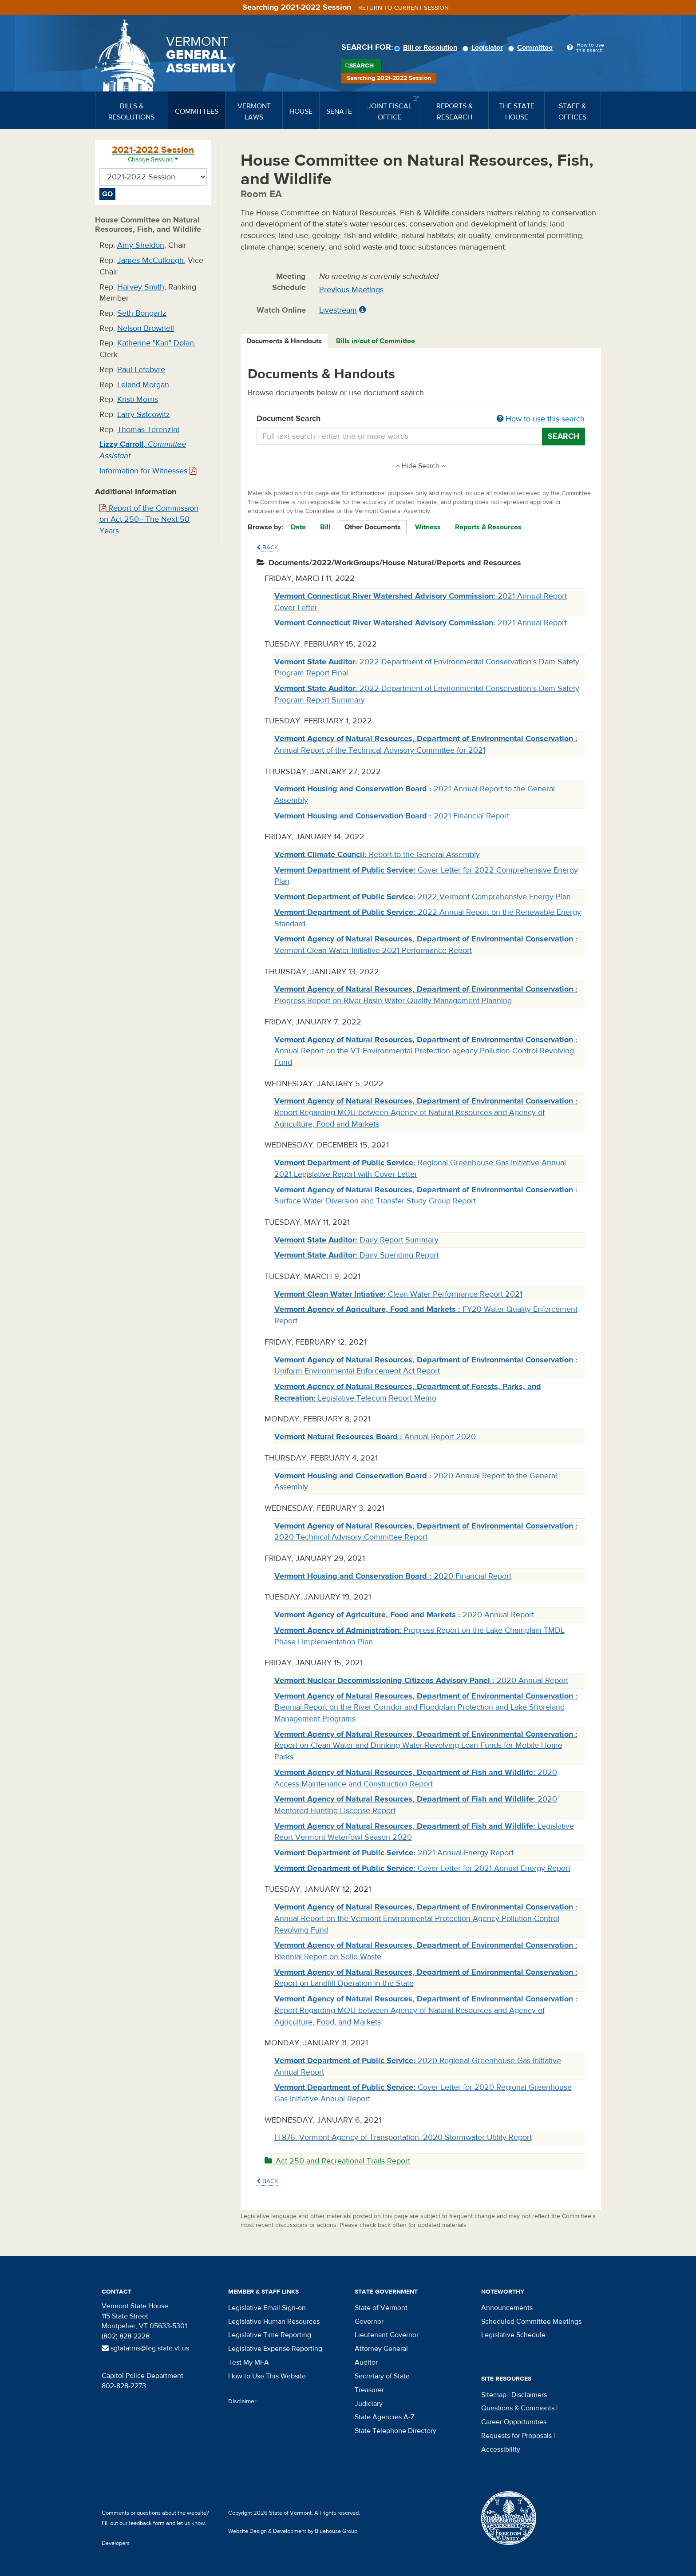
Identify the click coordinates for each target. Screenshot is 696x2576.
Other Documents (372, 527)
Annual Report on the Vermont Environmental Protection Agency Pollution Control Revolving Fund (425, 1918)
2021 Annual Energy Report (394, 1853)
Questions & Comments (517, 2408)
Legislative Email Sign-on (267, 2307)
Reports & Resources (488, 527)
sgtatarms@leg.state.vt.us (145, 2348)
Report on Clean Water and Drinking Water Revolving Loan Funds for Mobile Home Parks (425, 1745)
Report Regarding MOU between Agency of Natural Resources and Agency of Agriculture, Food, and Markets (425, 2010)
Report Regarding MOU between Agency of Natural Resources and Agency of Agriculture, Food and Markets (425, 1112)
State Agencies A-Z (385, 2417)
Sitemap (493, 2394)
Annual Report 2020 (375, 1437)
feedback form (147, 2523)
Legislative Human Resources (274, 2321)
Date (298, 527)
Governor (369, 2321)
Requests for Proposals (516, 2435)
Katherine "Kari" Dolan (155, 343)
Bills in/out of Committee (375, 341)
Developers (116, 2543)
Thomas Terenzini (148, 430)
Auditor (366, 2362)
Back (267, 548)
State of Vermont (381, 2307)
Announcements (507, 2307)
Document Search (421, 419)
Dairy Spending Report (356, 1255)
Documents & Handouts (284, 341)
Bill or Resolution (427, 47)
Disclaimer (242, 2401)
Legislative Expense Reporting (275, 2348)
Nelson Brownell (145, 328)
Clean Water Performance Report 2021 (398, 1294)
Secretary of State (382, 2376)
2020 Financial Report (392, 1576)
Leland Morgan (143, 385)
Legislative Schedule (513, 2334)
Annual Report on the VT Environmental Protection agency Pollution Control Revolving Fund (425, 1051)
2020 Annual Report (404, 1615)
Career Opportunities (513, 2421)
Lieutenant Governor (387, 2334)
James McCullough (150, 260)
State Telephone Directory (395, 2430)
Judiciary (369, 2403)
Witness (428, 527)
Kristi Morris (137, 399)
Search (361, 66)
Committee (532, 47)
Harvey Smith (140, 287)
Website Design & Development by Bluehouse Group (292, 2531)
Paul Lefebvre (141, 370)
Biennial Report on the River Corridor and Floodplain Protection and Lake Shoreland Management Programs (425, 1707)
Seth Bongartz (141, 313)
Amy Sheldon (140, 245)
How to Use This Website (267, 2376)
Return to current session (403, 8)
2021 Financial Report (391, 816)
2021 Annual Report (420, 623)
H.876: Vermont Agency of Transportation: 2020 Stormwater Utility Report (403, 2137)
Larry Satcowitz (143, 414)
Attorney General (381, 2348)
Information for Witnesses (147, 471)
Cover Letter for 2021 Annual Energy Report (422, 1868)
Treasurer (369, 2389)
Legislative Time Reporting (269, 2334)
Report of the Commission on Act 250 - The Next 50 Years (148, 519)
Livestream (338, 310)
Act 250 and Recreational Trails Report (337, 2161)
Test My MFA (248, 2362)
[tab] (284, 341)
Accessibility (500, 2449)
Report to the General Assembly (377, 854)
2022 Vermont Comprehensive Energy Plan (422, 897)
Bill (325, 527)
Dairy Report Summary (356, 1240)
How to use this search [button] (541, 419)
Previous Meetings (351, 290)
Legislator (484, 47)
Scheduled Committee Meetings (531, 2321)
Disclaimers (529, 2394)
